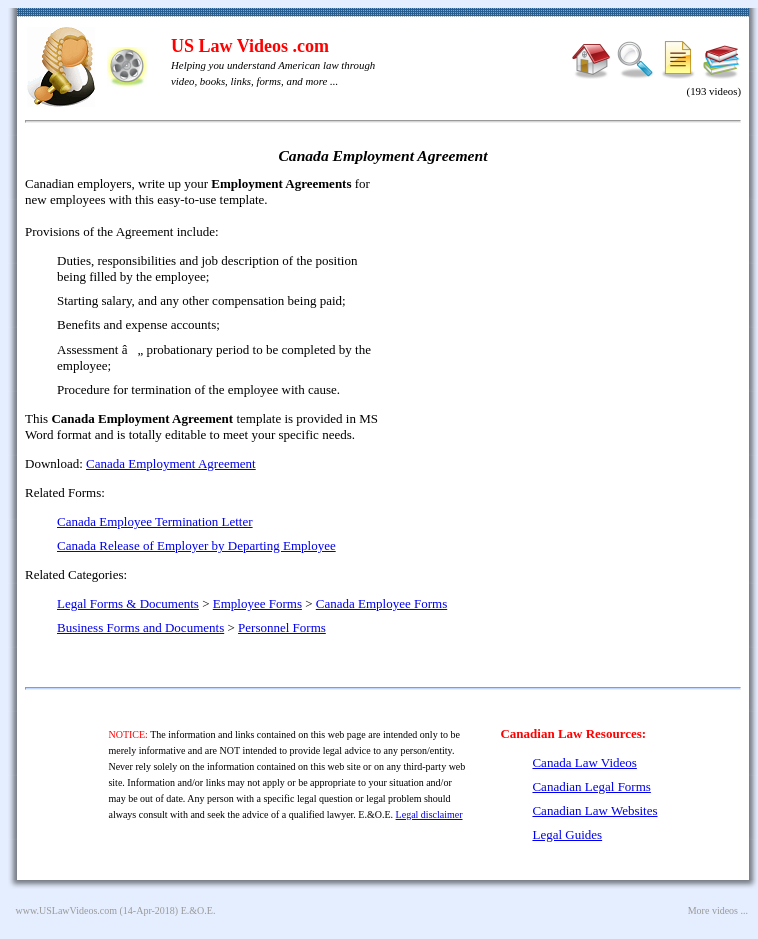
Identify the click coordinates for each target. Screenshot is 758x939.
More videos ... (718, 910)
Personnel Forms (282, 627)
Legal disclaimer (429, 814)
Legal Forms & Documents (128, 603)
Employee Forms (257, 603)
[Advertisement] (569, 320)
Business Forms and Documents (140, 627)
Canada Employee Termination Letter (155, 521)
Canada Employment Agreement (171, 463)
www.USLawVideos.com (67, 910)
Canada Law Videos (584, 762)
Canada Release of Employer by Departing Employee (196, 545)
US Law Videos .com (250, 46)
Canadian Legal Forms (591, 786)
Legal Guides (567, 834)
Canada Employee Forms (381, 603)
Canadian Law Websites (594, 810)
